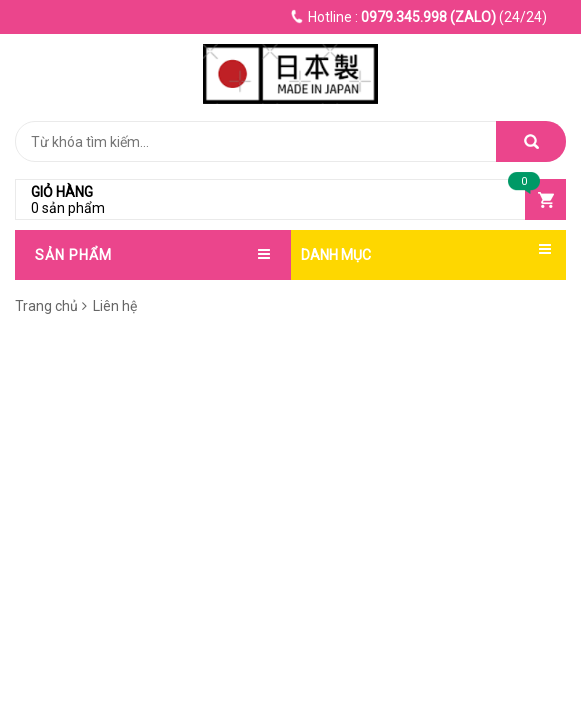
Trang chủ (46, 306)
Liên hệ (113, 306)
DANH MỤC (336, 255)
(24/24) (419, 17)
